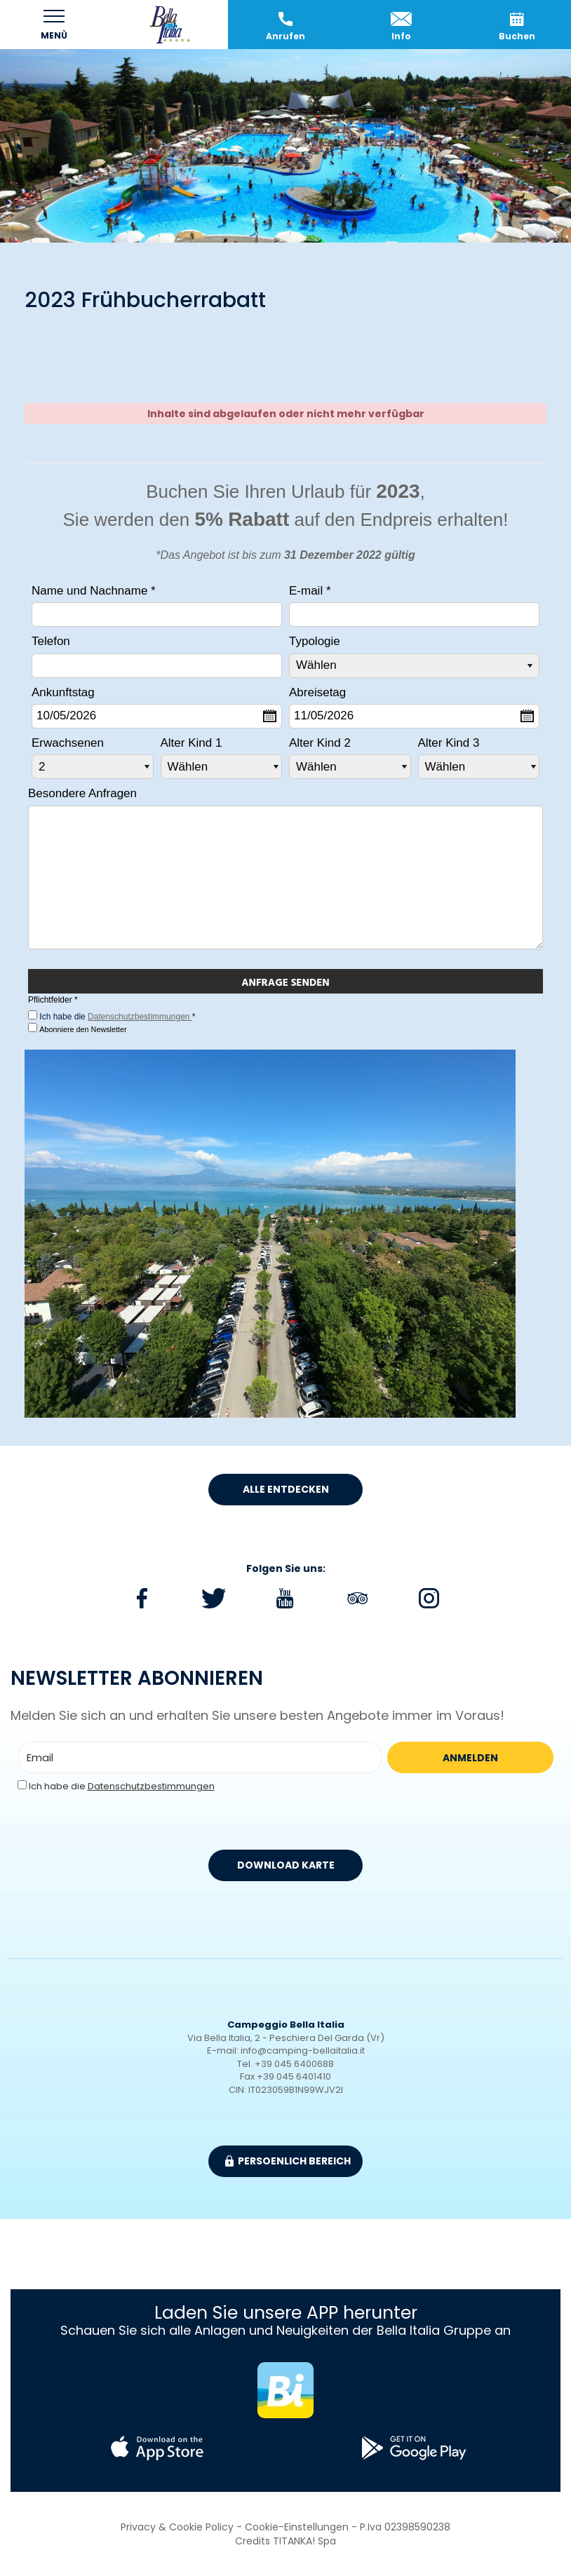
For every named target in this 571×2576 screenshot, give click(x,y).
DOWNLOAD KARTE (286, 1865)
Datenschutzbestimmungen (140, 1017)
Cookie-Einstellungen (297, 2527)
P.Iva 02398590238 (405, 2527)
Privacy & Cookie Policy (177, 2527)
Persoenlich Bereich (288, 2161)
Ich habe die (122, 1786)
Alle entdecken (286, 1489)
